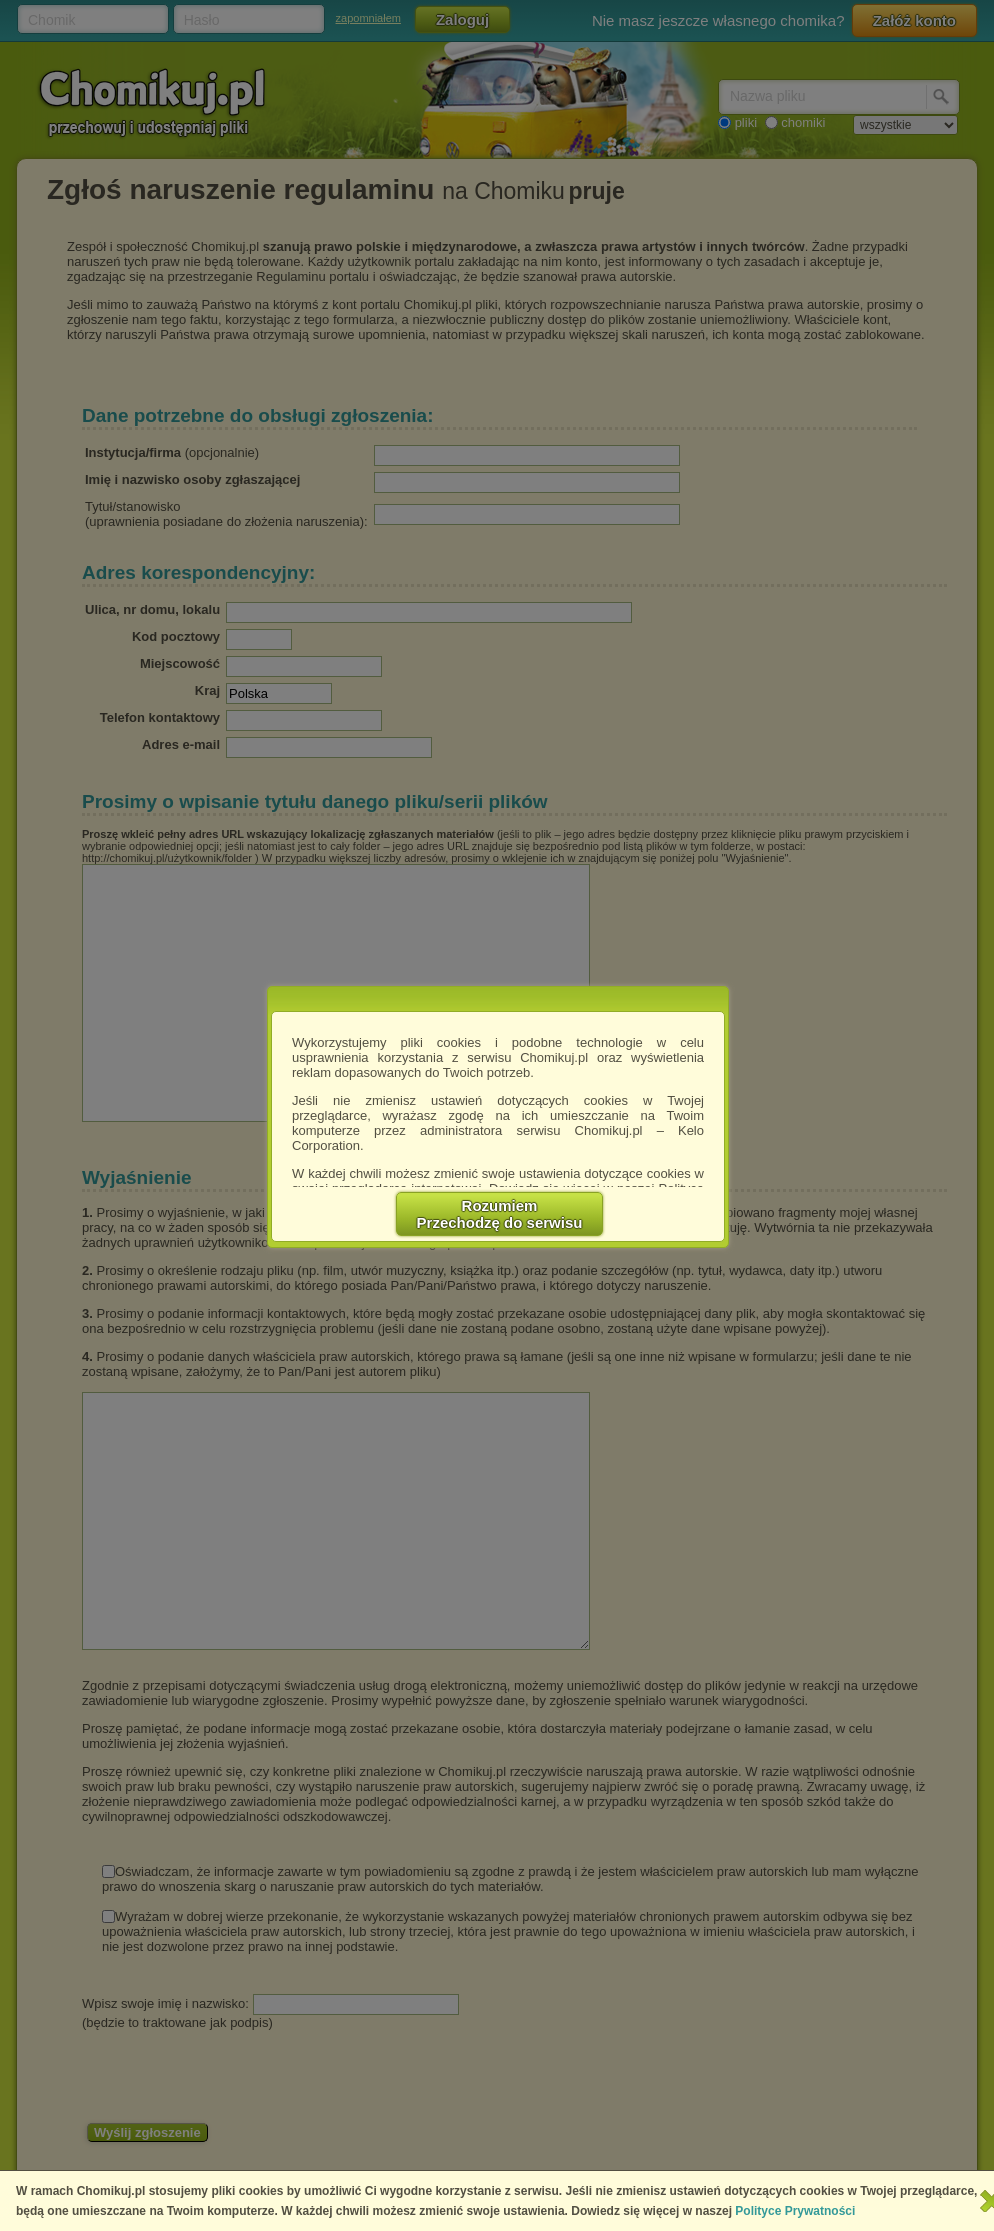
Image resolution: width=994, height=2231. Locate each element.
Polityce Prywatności (795, 2211)
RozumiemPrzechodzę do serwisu (500, 1214)
